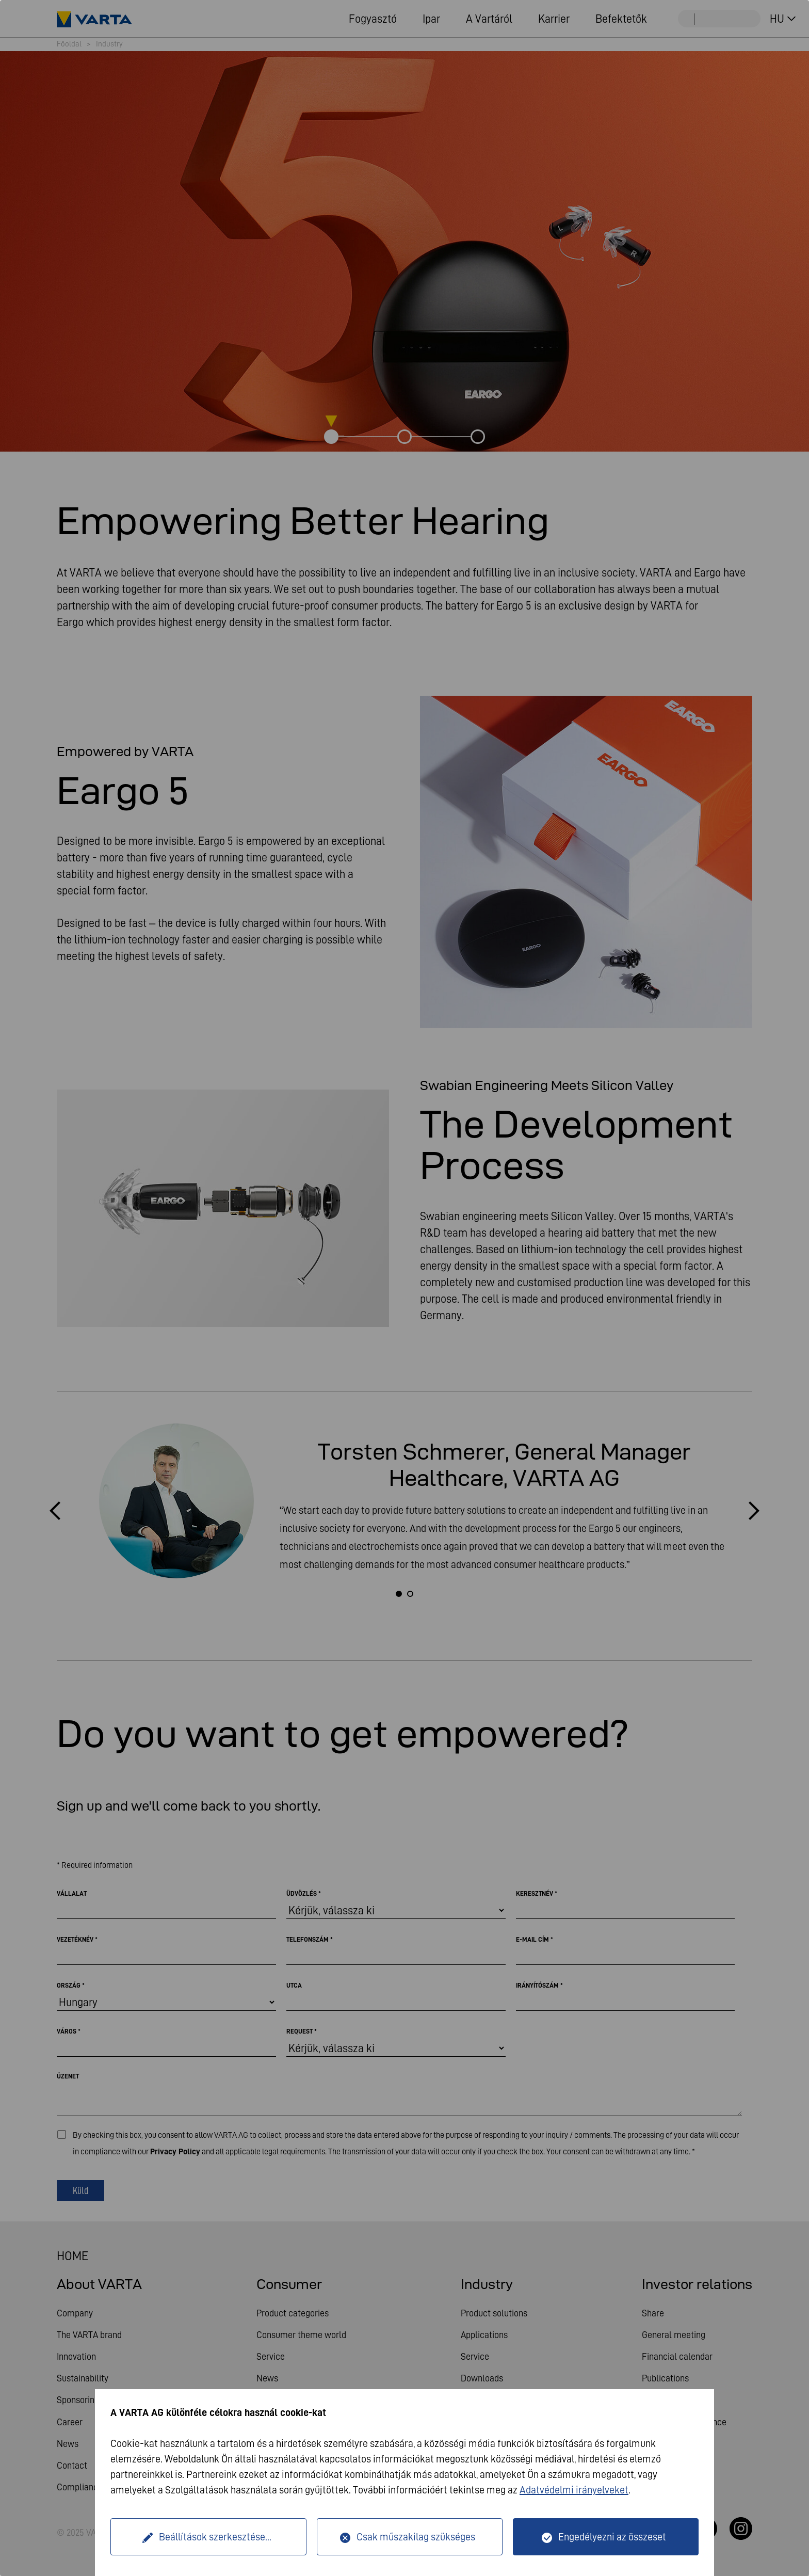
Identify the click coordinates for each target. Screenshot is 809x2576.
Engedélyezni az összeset (612, 2536)
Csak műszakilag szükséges (416, 2536)
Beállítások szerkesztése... (215, 2536)
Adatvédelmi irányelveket (574, 2489)
